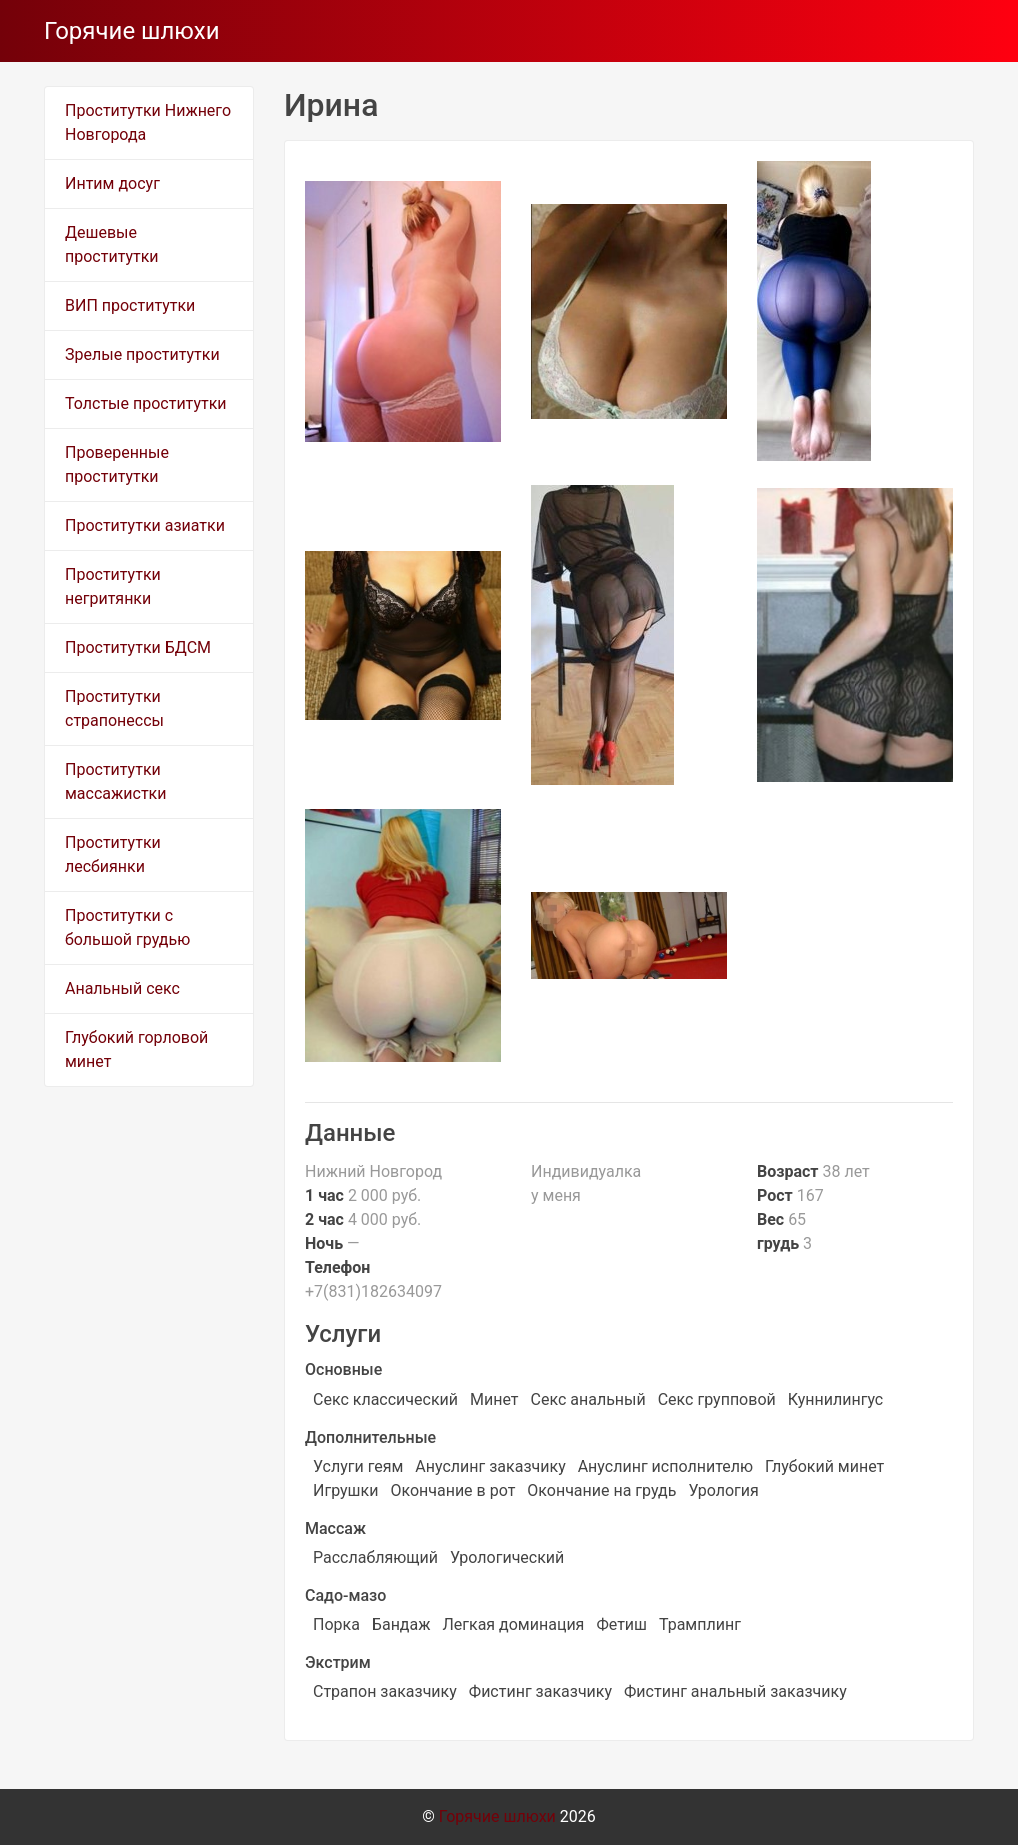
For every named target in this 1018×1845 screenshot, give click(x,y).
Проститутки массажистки (115, 781)
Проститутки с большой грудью (127, 927)
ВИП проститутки (130, 305)
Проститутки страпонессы (114, 708)
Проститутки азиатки (145, 525)
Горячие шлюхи (132, 31)
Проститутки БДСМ (138, 647)
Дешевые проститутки (112, 244)
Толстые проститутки (146, 403)
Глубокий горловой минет (136, 1049)
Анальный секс (122, 988)
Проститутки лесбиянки (113, 854)
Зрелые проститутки (142, 354)
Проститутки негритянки (113, 586)
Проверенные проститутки (117, 464)
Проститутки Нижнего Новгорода (148, 122)
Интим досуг (112, 183)
